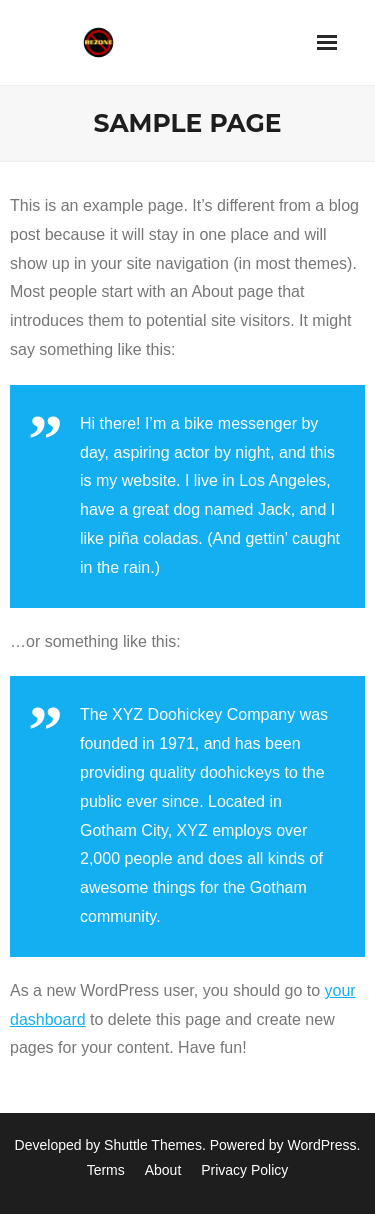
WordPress (322, 1145)
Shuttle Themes (153, 1145)
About (163, 1170)
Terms (106, 1170)
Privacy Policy (244, 1170)
